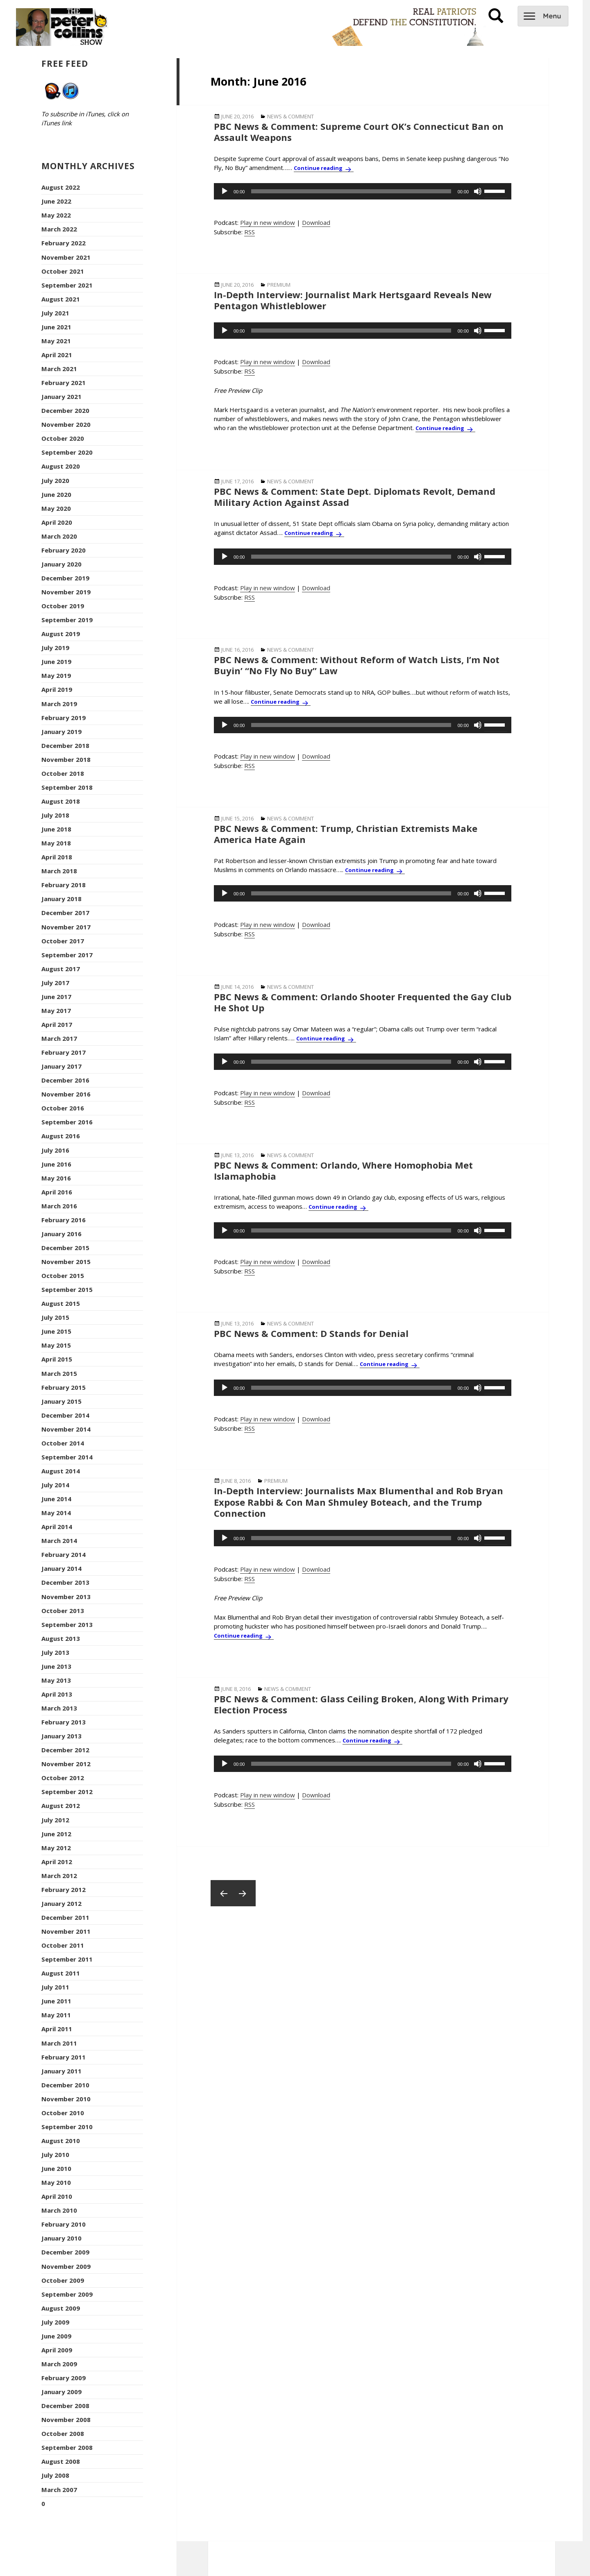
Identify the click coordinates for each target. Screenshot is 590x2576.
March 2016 (59, 1206)
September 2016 (67, 1122)
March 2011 (59, 2043)
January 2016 (61, 1234)
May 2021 (56, 341)
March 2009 (59, 2364)
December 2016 (65, 1080)
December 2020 (65, 410)
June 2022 (56, 201)
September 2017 (67, 955)
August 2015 (60, 1303)
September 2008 (67, 2447)
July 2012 (55, 1820)
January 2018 (61, 899)
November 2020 (66, 424)
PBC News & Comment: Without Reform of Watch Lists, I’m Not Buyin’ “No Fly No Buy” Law (356, 665)
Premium (278, 284)
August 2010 (60, 2140)
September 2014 (67, 1457)
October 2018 (62, 773)
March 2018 (59, 871)
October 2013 (62, 1610)
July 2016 (55, 1150)
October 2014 (62, 1443)
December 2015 (65, 1248)
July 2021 (55, 313)
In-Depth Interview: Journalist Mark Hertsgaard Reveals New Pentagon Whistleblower (353, 300)
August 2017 (60, 969)
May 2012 (56, 1848)
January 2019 (61, 731)
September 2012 (67, 1792)
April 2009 (56, 2350)
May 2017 (56, 1010)
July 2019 (55, 647)
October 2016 (62, 1108)
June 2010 (56, 2168)
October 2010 (62, 2113)
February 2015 (63, 1387)
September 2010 (67, 2127)
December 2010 (65, 2085)
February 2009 (63, 2378)
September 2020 (67, 452)
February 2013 (63, 1722)
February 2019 (63, 718)
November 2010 (66, 2099)
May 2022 (56, 215)
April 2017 (56, 1024)
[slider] (351, 191)
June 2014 (56, 1499)
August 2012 (60, 1805)
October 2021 (62, 271)
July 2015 (55, 1317)
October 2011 (62, 1945)
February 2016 (63, 1220)
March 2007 (59, 2489)
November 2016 (66, 1094)
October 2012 (62, 1778)
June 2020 (56, 494)
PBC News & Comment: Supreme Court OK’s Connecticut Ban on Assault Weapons (359, 131)
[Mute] (478, 191)
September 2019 (67, 620)
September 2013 (67, 1624)
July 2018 (55, 815)
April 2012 (56, 1862)
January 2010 (61, 2238)
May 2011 (56, 2015)
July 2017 (55, 983)
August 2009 (60, 2308)
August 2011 (60, 1973)
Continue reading (324, 168)
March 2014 (59, 1540)
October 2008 (62, 2433)
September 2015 (67, 1289)
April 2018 (56, 857)
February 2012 (63, 1889)
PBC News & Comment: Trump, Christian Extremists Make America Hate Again (345, 833)
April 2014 (56, 1526)
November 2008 (66, 2419)
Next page (242, 1893)
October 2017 (62, 941)
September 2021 (67, 285)
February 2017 (63, 1052)
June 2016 (56, 1164)
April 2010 (56, 2196)
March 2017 (59, 1038)
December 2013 (65, 1582)
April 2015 (56, 1359)
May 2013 (56, 1680)
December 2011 (65, 1917)
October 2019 (62, 606)
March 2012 (59, 1875)
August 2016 (60, 1136)
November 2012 (66, 1764)
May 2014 (56, 1513)
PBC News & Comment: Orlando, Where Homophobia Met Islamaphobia (343, 1170)
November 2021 (66, 257)
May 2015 (56, 1345)
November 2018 (66, 759)
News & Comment (290, 116)
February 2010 (63, 2224)
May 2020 (56, 508)
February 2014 (63, 1554)
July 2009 (55, 2322)
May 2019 (56, 675)
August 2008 (60, 2461)
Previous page (224, 1893)
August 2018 (60, 801)
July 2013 (55, 1652)
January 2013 (61, 1736)
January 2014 (61, 1568)
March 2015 (59, 1373)
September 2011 (67, 1959)
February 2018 (63, 885)
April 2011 (56, 2029)
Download (316, 222)
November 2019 (66, 592)
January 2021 (61, 396)
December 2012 (65, 1750)
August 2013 (60, 1638)
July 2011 (55, 1987)
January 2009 (61, 2392)
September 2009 (67, 2294)
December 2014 (65, 1415)
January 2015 (61, 1401)
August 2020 (60, 466)
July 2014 (55, 1485)
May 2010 (56, 2182)
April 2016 (56, 1192)
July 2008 (55, 2475)
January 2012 (61, 1903)
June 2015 (56, 1331)
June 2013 (56, 1666)
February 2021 (63, 382)
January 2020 (61, 564)
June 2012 (56, 1834)
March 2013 (59, 1708)
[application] (362, 191)
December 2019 (65, 578)
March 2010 (59, 2210)
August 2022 (60, 187)
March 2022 (59, 229)
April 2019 (56, 689)
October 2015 (62, 1275)
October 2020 (62, 438)
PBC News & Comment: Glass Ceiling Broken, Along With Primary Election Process (361, 1704)
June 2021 (56, 327)
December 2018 (65, 745)
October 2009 (62, 2280)
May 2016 (56, 1178)
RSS (249, 232)
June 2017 (56, 996)
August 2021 (60, 299)
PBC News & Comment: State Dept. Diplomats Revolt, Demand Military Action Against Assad (354, 496)
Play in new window (267, 222)
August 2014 (60, 1471)
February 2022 (63, 243)
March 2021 (59, 369)
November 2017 (66, 927)
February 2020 (63, 550)
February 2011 (63, 2057)
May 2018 (56, 843)
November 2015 (66, 1261)
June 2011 (56, 2001)
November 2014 (66, 1429)
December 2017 (65, 913)
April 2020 (56, 522)
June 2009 (56, 2336)
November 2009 (66, 2266)
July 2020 (55, 480)
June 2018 (56, 829)
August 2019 (60, 634)
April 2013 (56, 1694)
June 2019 (56, 661)
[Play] (224, 191)
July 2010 (55, 2154)
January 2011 (61, 2071)
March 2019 (59, 704)
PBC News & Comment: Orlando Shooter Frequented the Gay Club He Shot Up (362, 1002)
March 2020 (59, 536)
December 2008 (65, 2406)
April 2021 (56, 355)
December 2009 (65, 2252)
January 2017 (61, 1066)
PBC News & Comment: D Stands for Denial (311, 1333)
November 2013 (66, 1597)
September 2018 (67, 787)
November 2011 (66, 1931)
